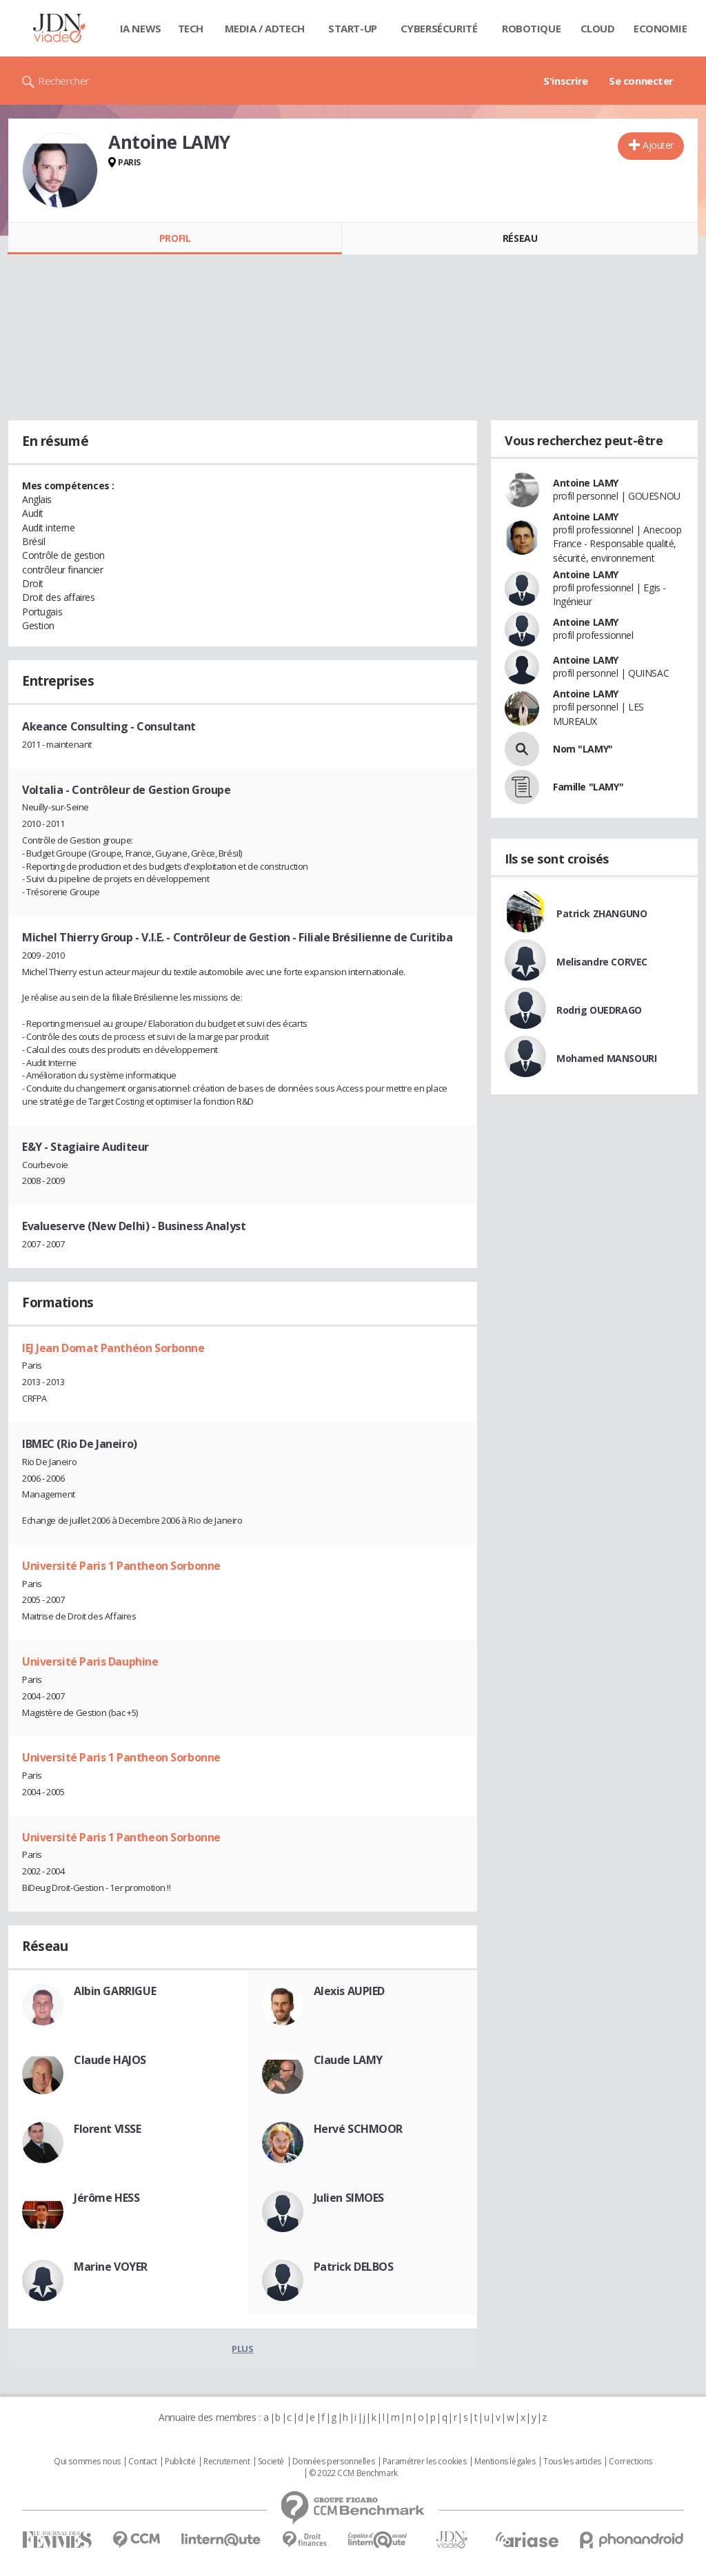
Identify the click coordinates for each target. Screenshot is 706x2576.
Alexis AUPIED (349, 1991)
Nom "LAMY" (583, 748)
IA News (140, 28)
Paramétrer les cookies (425, 2461)
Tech (190, 28)
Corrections (630, 2461)
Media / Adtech (265, 28)
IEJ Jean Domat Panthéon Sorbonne (113, 1348)
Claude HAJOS (110, 2059)
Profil (174, 238)
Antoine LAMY (585, 482)
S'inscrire (565, 81)
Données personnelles (333, 2461)
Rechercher (64, 81)
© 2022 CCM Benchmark (353, 2473)
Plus (242, 2348)
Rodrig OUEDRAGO (599, 1009)
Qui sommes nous (87, 2461)
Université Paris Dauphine (90, 1661)
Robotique (531, 28)
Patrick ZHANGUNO (601, 913)
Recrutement (226, 2461)
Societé (271, 2461)
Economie (660, 28)
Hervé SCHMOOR (358, 2128)
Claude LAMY (348, 2059)
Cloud (598, 28)
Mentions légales (504, 2461)
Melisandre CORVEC (601, 961)
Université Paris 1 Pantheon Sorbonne (121, 1565)
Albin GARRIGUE (115, 1991)
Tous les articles (572, 2461)
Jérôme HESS (106, 2197)
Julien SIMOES (349, 2197)
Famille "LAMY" (588, 786)
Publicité (180, 2461)
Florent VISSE (107, 2128)
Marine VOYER (111, 2266)
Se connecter (641, 81)
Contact (142, 2461)
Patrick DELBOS (354, 2266)
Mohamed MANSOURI (606, 1058)
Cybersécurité (439, 28)
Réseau (520, 238)
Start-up (352, 28)
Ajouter (658, 145)
